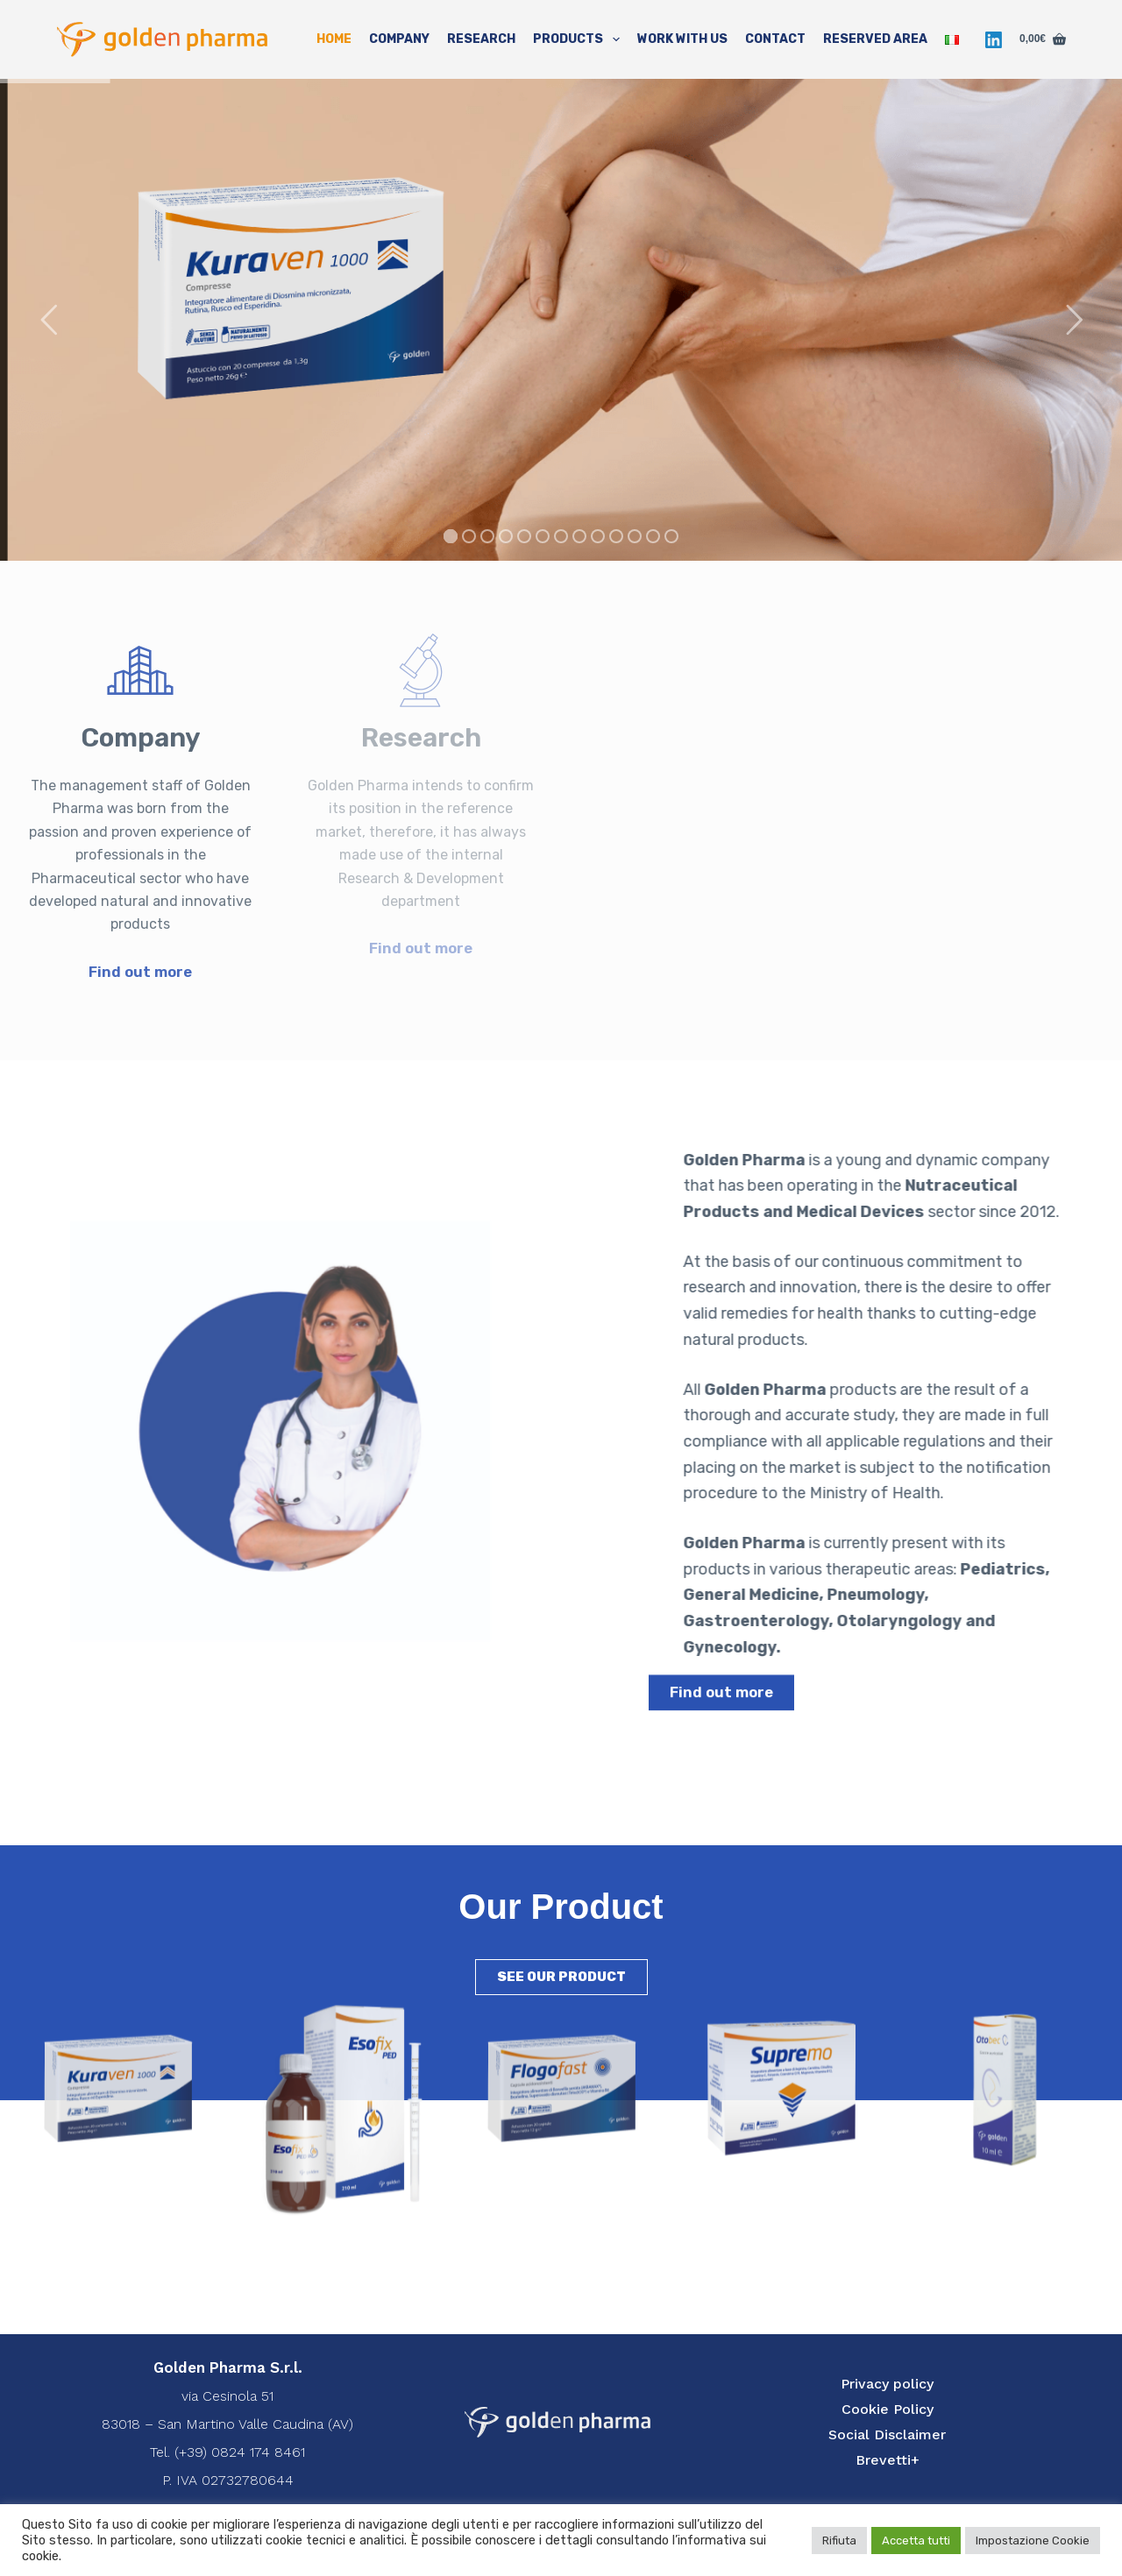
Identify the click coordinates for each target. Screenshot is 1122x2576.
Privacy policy (887, 2383)
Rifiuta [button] (839, 2540)
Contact (775, 39)
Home (334, 39)
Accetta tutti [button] (916, 2540)
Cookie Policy (888, 2409)
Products (580, 39)
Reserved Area (875, 39)
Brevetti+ (888, 2460)
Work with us (682, 39)
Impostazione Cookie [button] (1033, 2540)
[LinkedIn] (993, 40)
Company (399, 39)
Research (481, 39)
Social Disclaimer (887, 2434)
